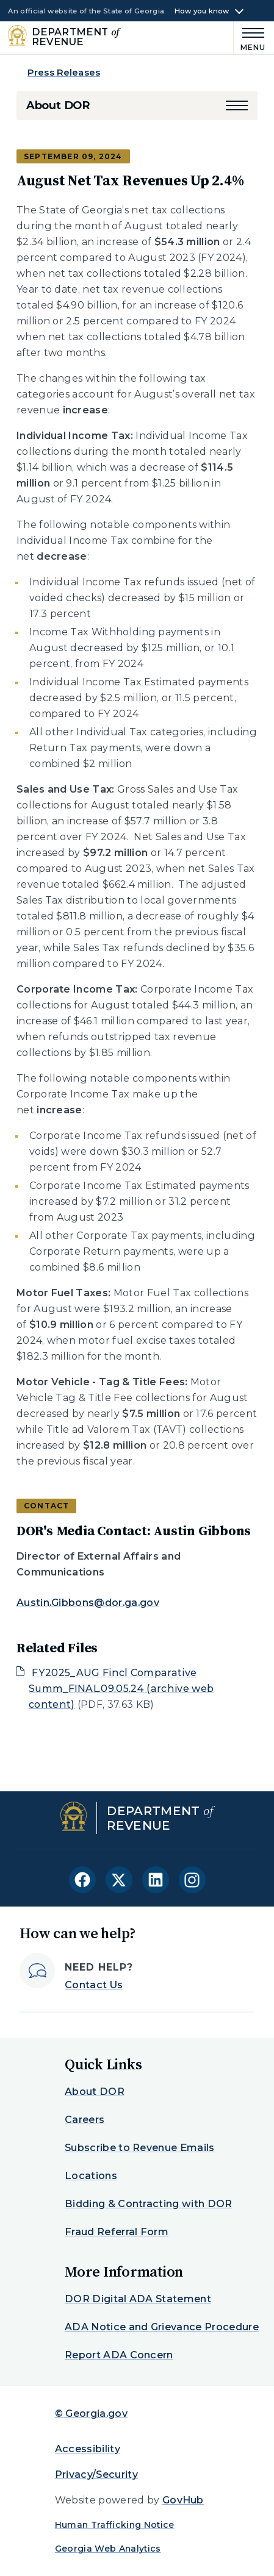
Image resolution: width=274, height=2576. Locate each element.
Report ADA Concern (119, 2355)
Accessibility (87, 2449)
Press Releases (63, 72)
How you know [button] (202, 11)
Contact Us (94, 1985)
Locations (91, 2176)
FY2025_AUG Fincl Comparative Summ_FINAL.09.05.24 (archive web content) (121, 1688)
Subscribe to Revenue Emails (140, 2147)
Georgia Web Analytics (108, 2548)
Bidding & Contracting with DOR (149, 2204)
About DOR (58, 105)
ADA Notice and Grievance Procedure (162, 2327)
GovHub (183, 2500)
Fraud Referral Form (116, 2232)
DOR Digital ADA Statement (138, 2299)
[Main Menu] (250, 37)
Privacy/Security (96, 2474)
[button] (237, 105)
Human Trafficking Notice (115, 2524)
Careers (84, 2119)
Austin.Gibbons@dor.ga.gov (87, 1602)
